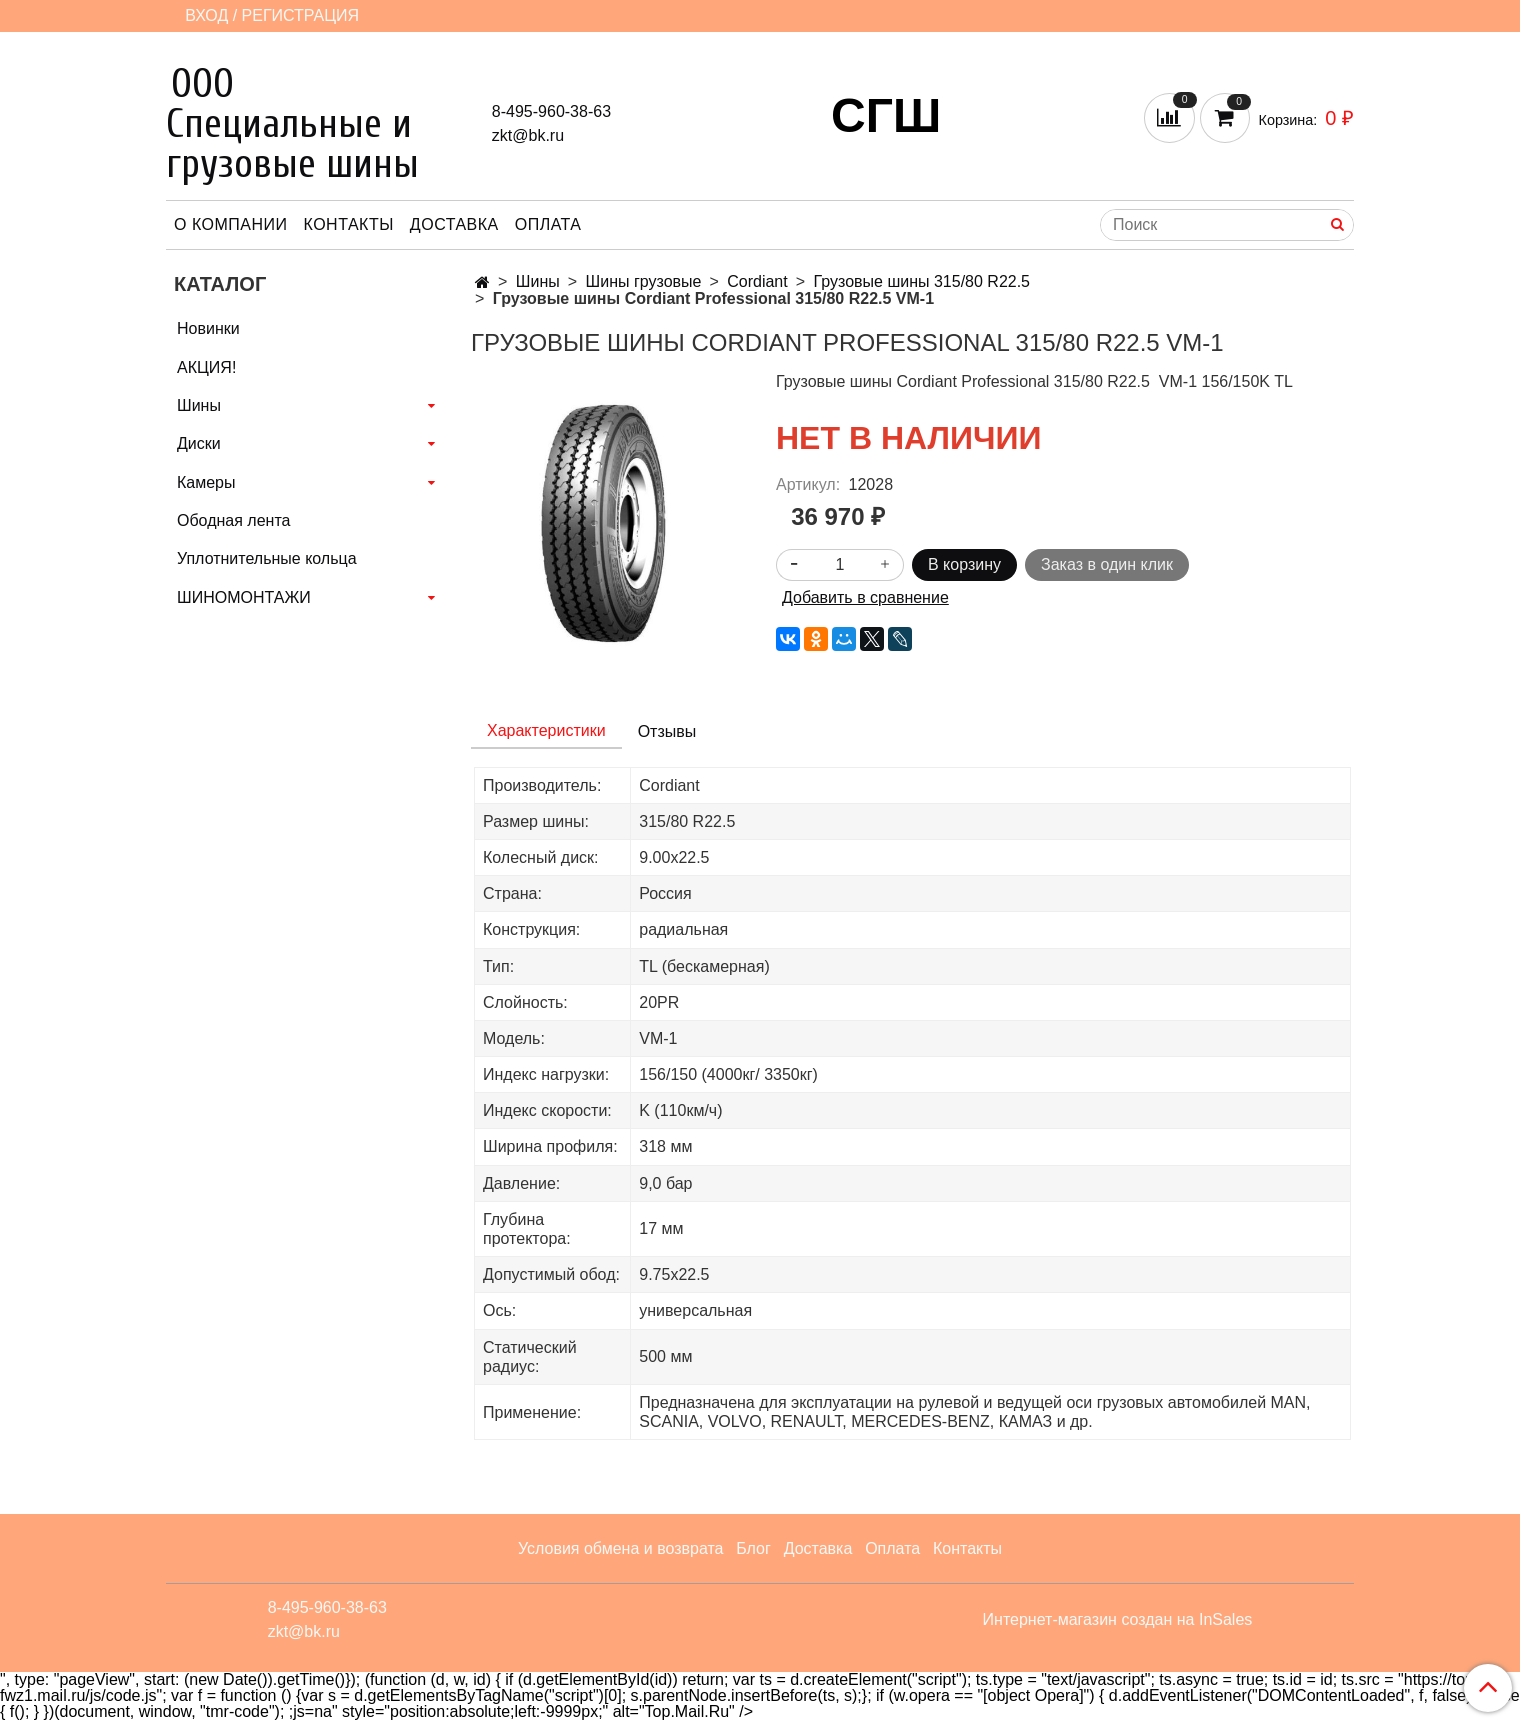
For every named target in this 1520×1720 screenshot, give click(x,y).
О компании (231, 224)
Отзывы (667, 731)
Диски (199, 443)
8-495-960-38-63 (551, 111)
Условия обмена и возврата (621, 1548)
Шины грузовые (644, 281)
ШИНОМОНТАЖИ (244, 597)
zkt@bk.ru (528, 135)
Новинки (208, 328)
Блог (753, 1548)
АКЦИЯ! (206, 367)
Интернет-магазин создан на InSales (1118, 1620)
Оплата (548, 224)
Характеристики (546, 730)
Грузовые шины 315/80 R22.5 (922, 281)
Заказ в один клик (1107, 564)
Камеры (206, 482)
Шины (538, 281)
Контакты (349, 224)
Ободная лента (233, 520)
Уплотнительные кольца (267, 558)
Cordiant (757, 281)
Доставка (454, 224)
